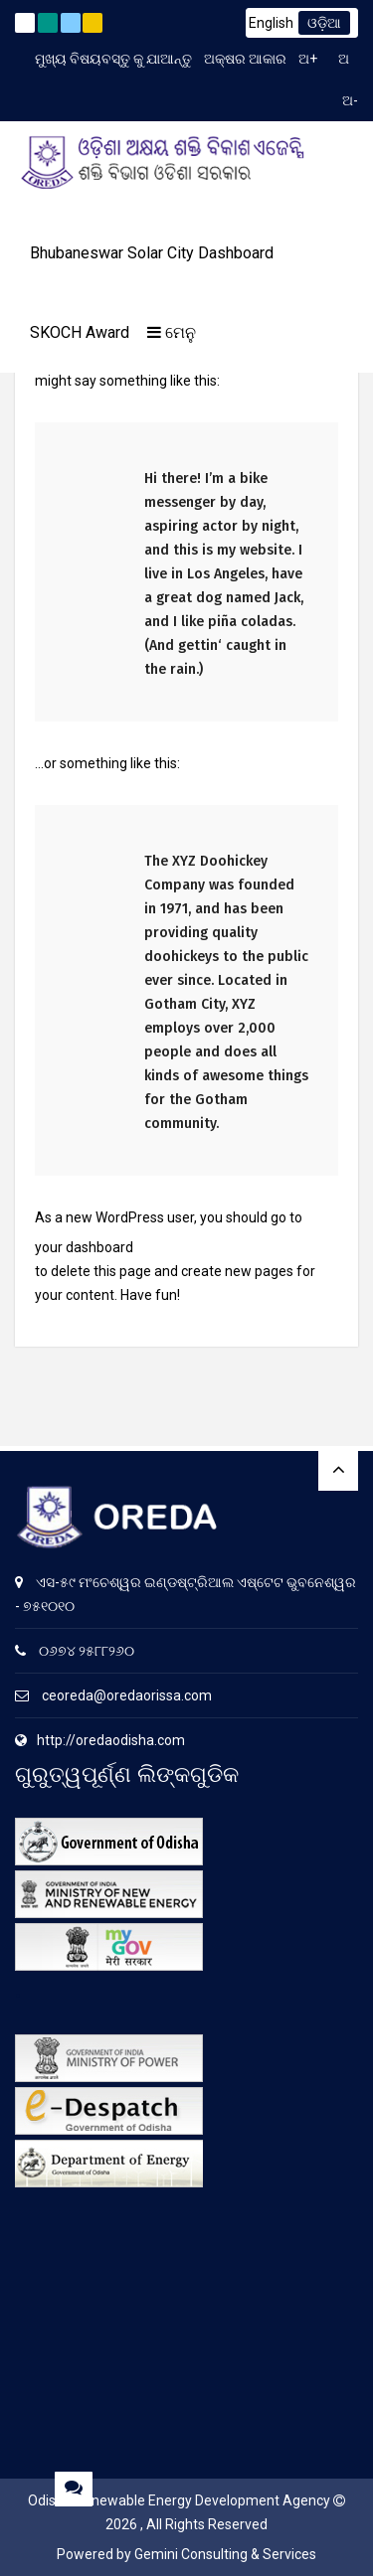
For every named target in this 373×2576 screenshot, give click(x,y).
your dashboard (84, 1247)
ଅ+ (307, 59)
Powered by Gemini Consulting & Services (186, 2554)
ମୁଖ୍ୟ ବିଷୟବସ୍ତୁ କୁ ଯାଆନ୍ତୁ (113, 59)
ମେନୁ (171, 332)
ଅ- (350, 100)
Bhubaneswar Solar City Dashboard (152, 252)
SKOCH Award (79, 332)
